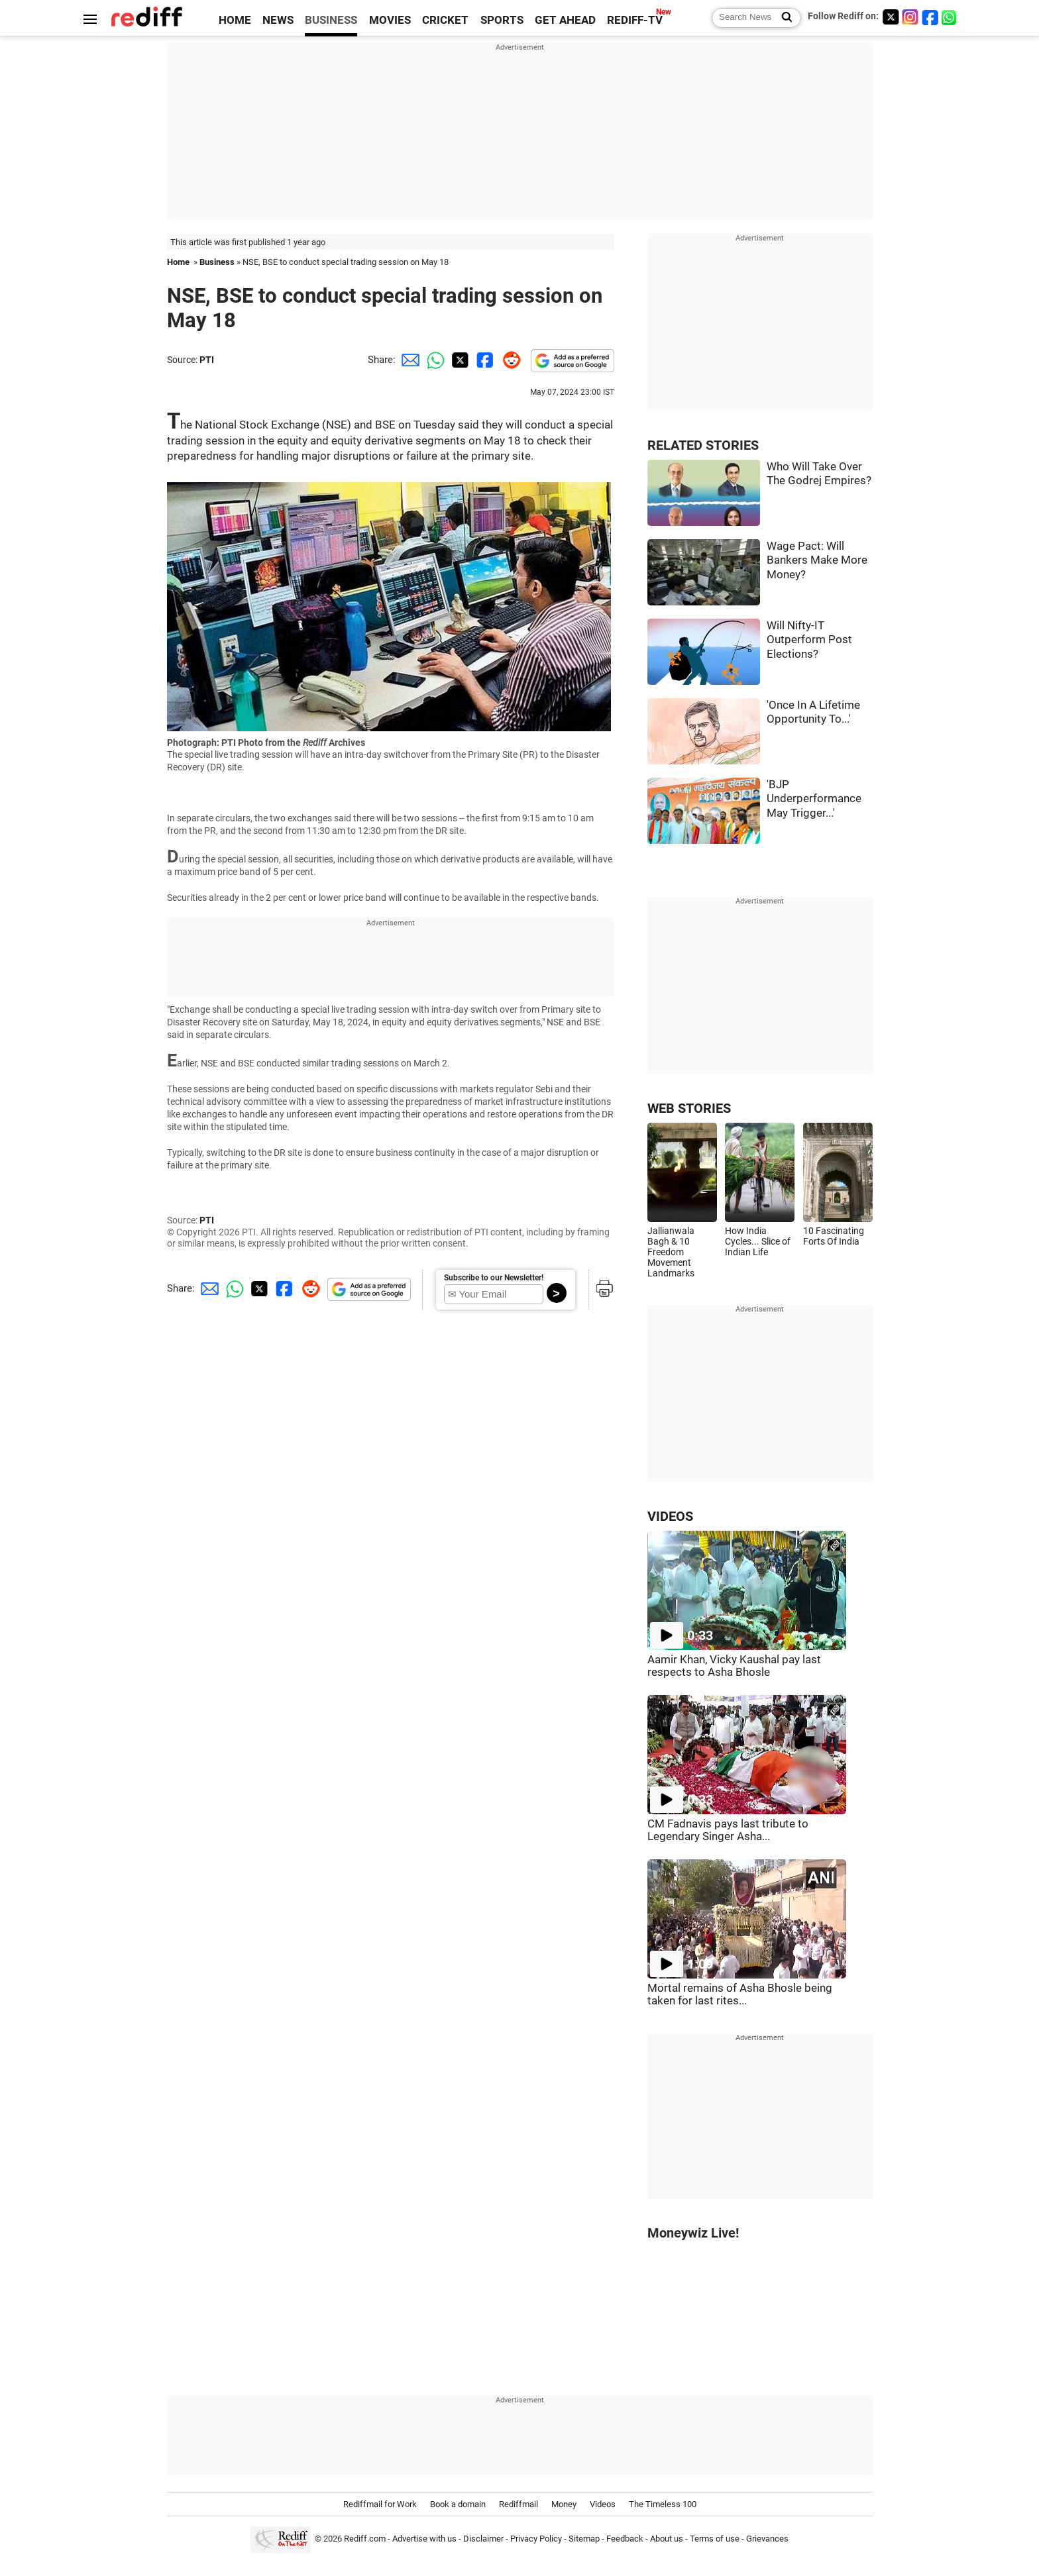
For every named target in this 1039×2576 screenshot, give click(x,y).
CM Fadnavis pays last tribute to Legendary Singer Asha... (727, 1830)
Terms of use (714, 2539)
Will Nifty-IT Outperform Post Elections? (809, 639)
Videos (603, 2504)
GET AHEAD (565, 20)
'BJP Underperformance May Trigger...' (814, 798)
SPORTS (501, 20)
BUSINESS (331, 20)
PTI (206, 359)
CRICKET (445, 20)
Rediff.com (365, 2539)
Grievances (767, 2539)
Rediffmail (518, 2504)
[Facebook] (930, 17)
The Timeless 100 (662, 2504)
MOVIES (390, 20)
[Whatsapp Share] (433, 360)
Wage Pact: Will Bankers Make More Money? (817, 560)
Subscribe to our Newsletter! (493, 1277)
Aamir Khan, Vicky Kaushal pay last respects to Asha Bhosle (734, 1665)
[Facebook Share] (483, 360)
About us (666, 2539)
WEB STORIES (689, 1108)
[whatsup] (950, 17)
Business (217, 262)
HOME (235, 20)
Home (178, 262)
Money (563, 2504)
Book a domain (458, 2504)
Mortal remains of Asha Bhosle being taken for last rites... (739, 1994)
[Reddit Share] (508, 360)
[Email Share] (408, 360)
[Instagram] (910, 17)
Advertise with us (424, 2539)
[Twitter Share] (458, 360)
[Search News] (783, 18)
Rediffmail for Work (380, 2504)
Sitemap (584, 2539)
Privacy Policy (536, 2539)
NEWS (278, 20)
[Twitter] (891, 17)
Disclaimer (483, 2539)
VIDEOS (670, 1516)
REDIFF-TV (635, 20)
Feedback (624, 2539)
